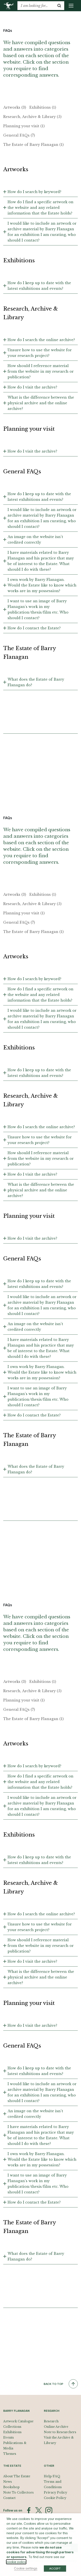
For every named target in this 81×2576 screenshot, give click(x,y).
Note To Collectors (18, 2492)
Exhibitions (12, 2432)
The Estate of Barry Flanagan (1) (33, 144)
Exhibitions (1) (42, 107)
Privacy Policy (55, 2492)
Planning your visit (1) (24, 126)
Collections (12, 2427)
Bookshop (11, 2487)
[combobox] (35, 5)
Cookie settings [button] (25, 2568)
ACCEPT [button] (55, 2568)
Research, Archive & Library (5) (32, 116)
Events (8, 2437)
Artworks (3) (14, 107)
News (7, 2482)
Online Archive (56, 2427)
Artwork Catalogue (18, 2421)
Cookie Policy (55, 2498)
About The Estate (16, 2476)
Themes (9, 2454)
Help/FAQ (52, 2476)
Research (51, 2421)
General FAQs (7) (19, 135)
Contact (9, 2498)
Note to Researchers (60, 2432)
